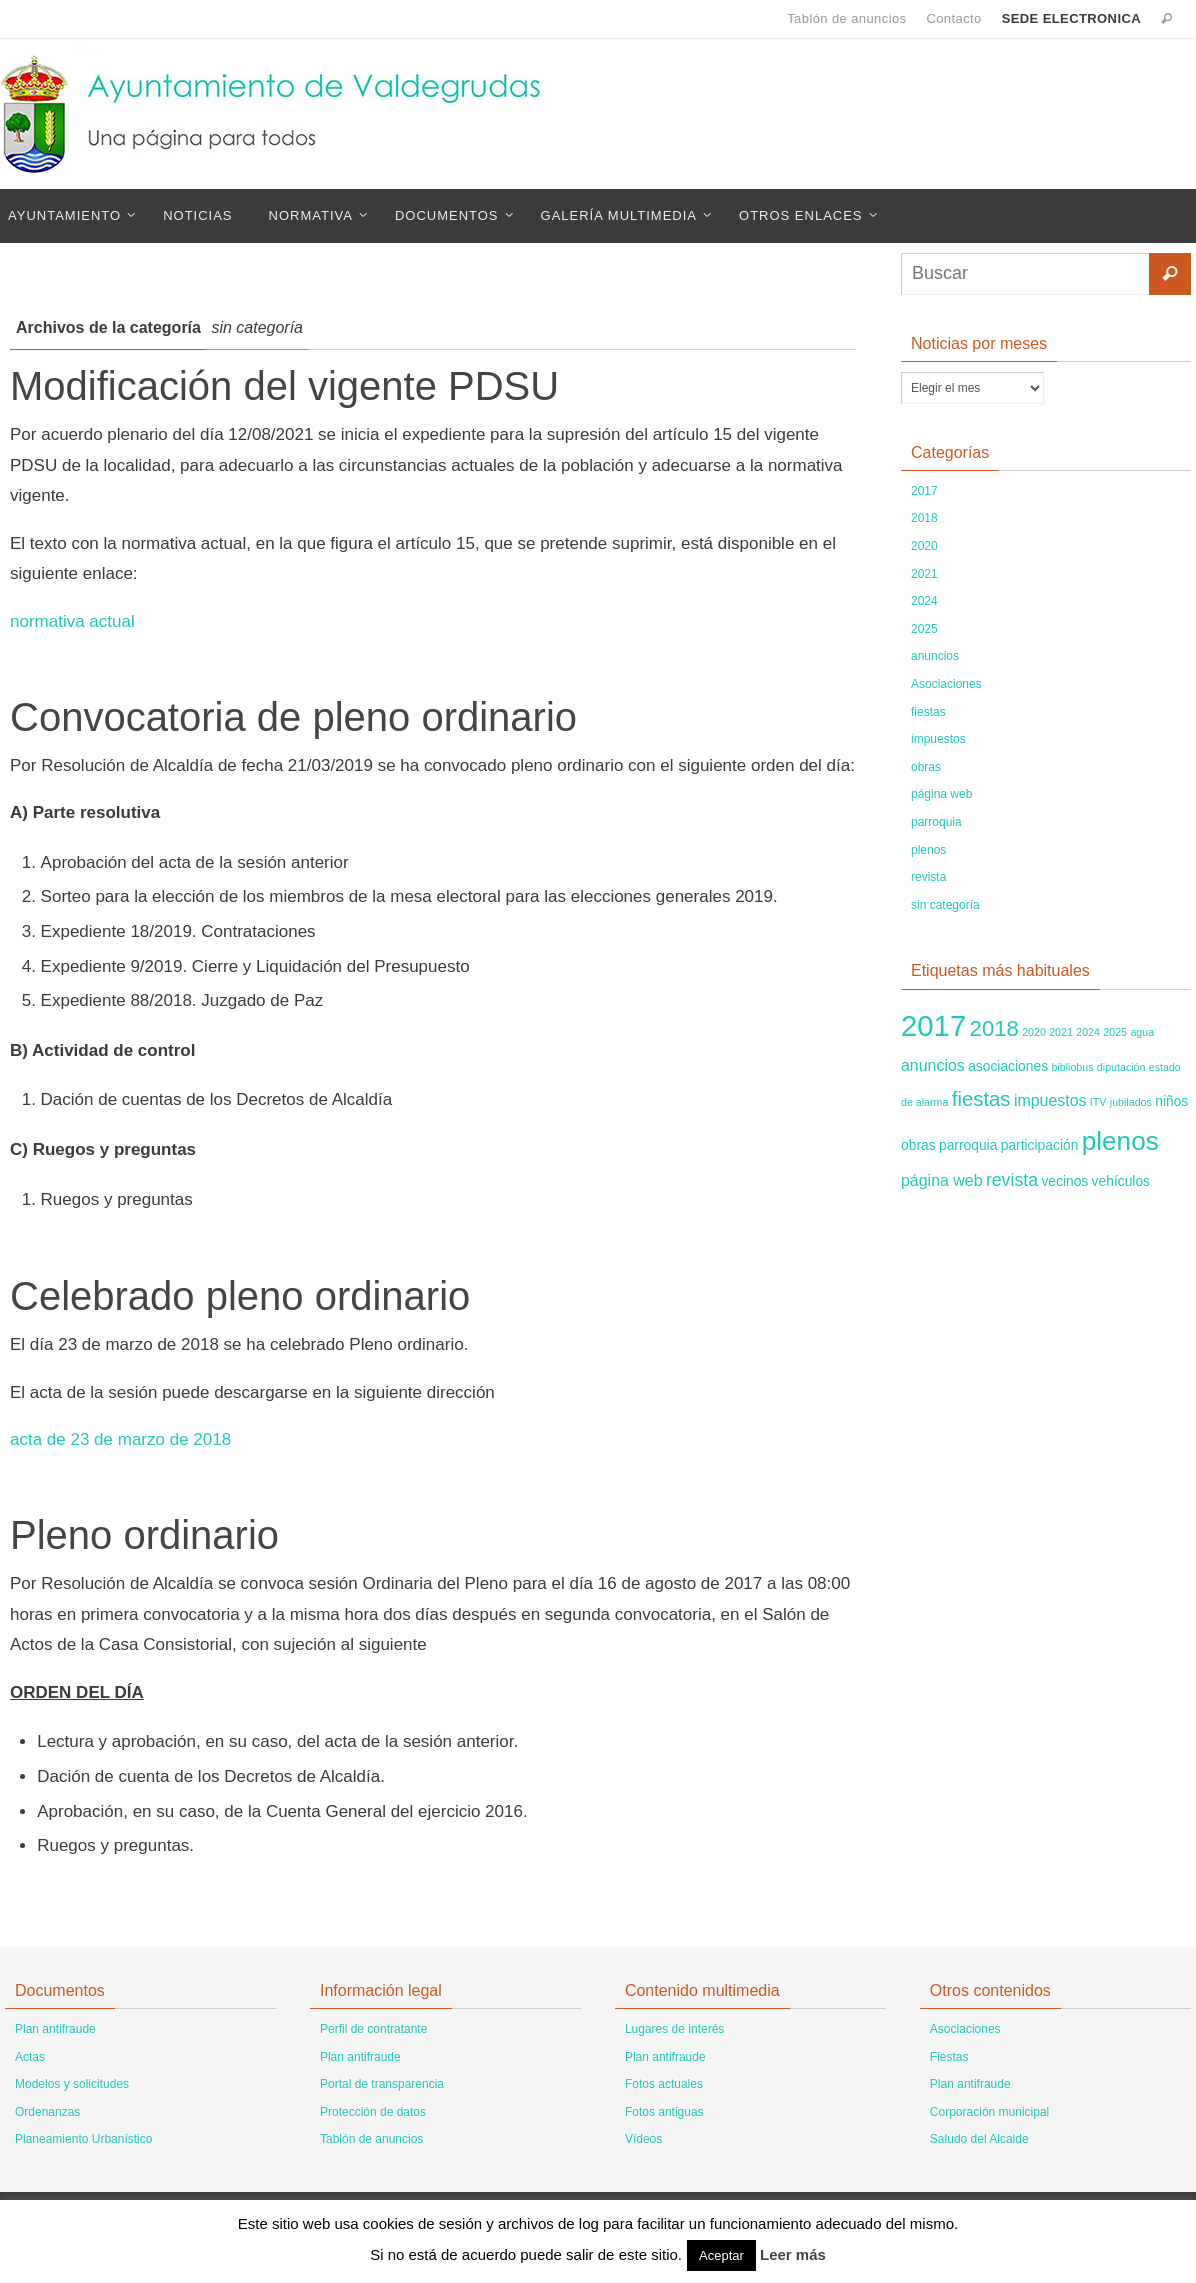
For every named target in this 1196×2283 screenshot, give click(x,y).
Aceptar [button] (721, 2255)
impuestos (938, 739)
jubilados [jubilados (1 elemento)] (1131, 1102)
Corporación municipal (989, 2112)
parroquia (936, 822)
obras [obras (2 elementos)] (918, 1145)
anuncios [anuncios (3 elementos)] (933, 1065)
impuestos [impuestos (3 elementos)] (1050, 1100)
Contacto (953, 18)
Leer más (793, 2254)
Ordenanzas (47, 2112)
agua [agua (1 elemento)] (1142, 1032)
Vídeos (643, 2139)
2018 (924, 518)
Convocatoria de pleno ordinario (293, 717)
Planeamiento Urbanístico (83, 2139)
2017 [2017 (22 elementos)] (933, 1025)
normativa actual (72, 621)
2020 (924, 546)
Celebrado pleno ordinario (240, 1296)
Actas (30, 2057)
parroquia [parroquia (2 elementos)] (968, 1145)
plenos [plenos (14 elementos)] (1120, 1141)
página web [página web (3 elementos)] (942, 1180)
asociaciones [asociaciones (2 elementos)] (1008, 1066)
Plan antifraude (55, 2029)
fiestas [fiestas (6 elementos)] (981, 1099)
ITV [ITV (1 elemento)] (1098, 1102)
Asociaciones (946, 684)
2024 (924, 601)
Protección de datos (373, 2112)
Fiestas (949, 2057)
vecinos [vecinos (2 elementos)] (1064, 1181)
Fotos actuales (664, 2084)
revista (928, 877)
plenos (928, 850)
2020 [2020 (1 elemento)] (1034, 1032)
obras (926, 767)
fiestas (928, 712)
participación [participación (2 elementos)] (1040, 1145)
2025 (924, 629)
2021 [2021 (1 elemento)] (1061, 1032)
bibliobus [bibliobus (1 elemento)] (1072, 1067)
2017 (924, 491)
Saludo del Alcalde (979, 2139)
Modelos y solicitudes (72, 2084)
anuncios (935, 656)
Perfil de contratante (373, 2029)
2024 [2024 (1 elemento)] (1088, 1032)
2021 (924, 574)
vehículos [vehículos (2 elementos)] (1121, 1181)
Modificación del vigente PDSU (284, 386)
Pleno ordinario (144, 1535)
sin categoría (945, 905)
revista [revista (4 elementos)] (1012, 1180)
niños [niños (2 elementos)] (1171, 1101)
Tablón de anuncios (846, 18)
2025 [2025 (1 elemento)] (1115, 1032)
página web (941, 794)
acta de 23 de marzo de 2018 (120, 1439)
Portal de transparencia (382, 2084)
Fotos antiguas (664, 2112)
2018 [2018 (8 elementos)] (994, 1028)
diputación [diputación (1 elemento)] (1121, 1067)
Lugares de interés (674, 2029)
